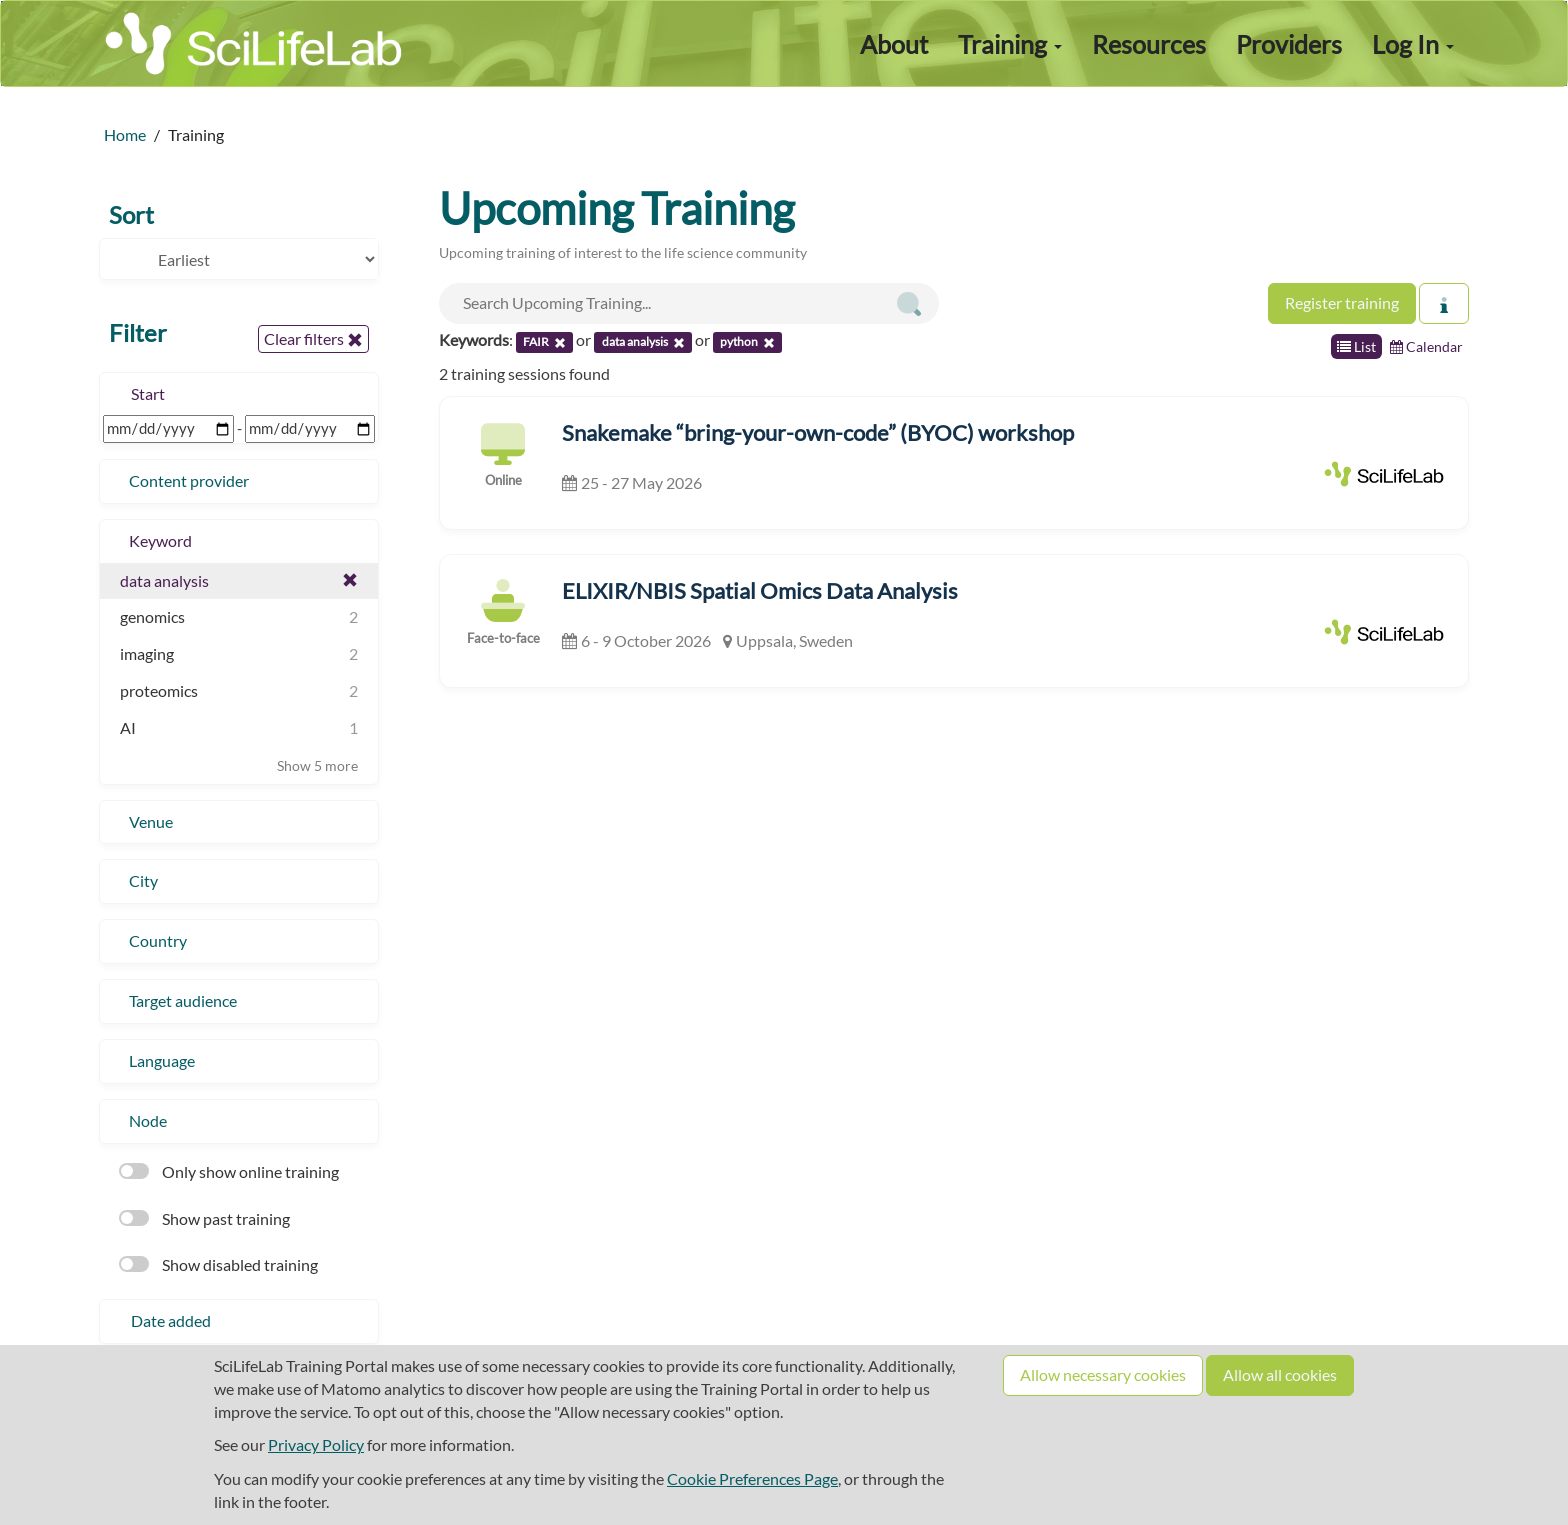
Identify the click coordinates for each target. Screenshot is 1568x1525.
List (1356, 346)
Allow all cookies (1280, 1374)
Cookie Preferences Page (752, 1478)
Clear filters (313, 339)
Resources (1149, 44)
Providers (1289, 44)
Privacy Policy (316, 1444)
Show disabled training (218, 1264)
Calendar (1426, 346)
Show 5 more (317, 765)
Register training (1342, 302)
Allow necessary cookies (1103, 1374)
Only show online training (229, 1171)
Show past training (204, 1218)
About (894, 44)
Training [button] (1010, 44)
